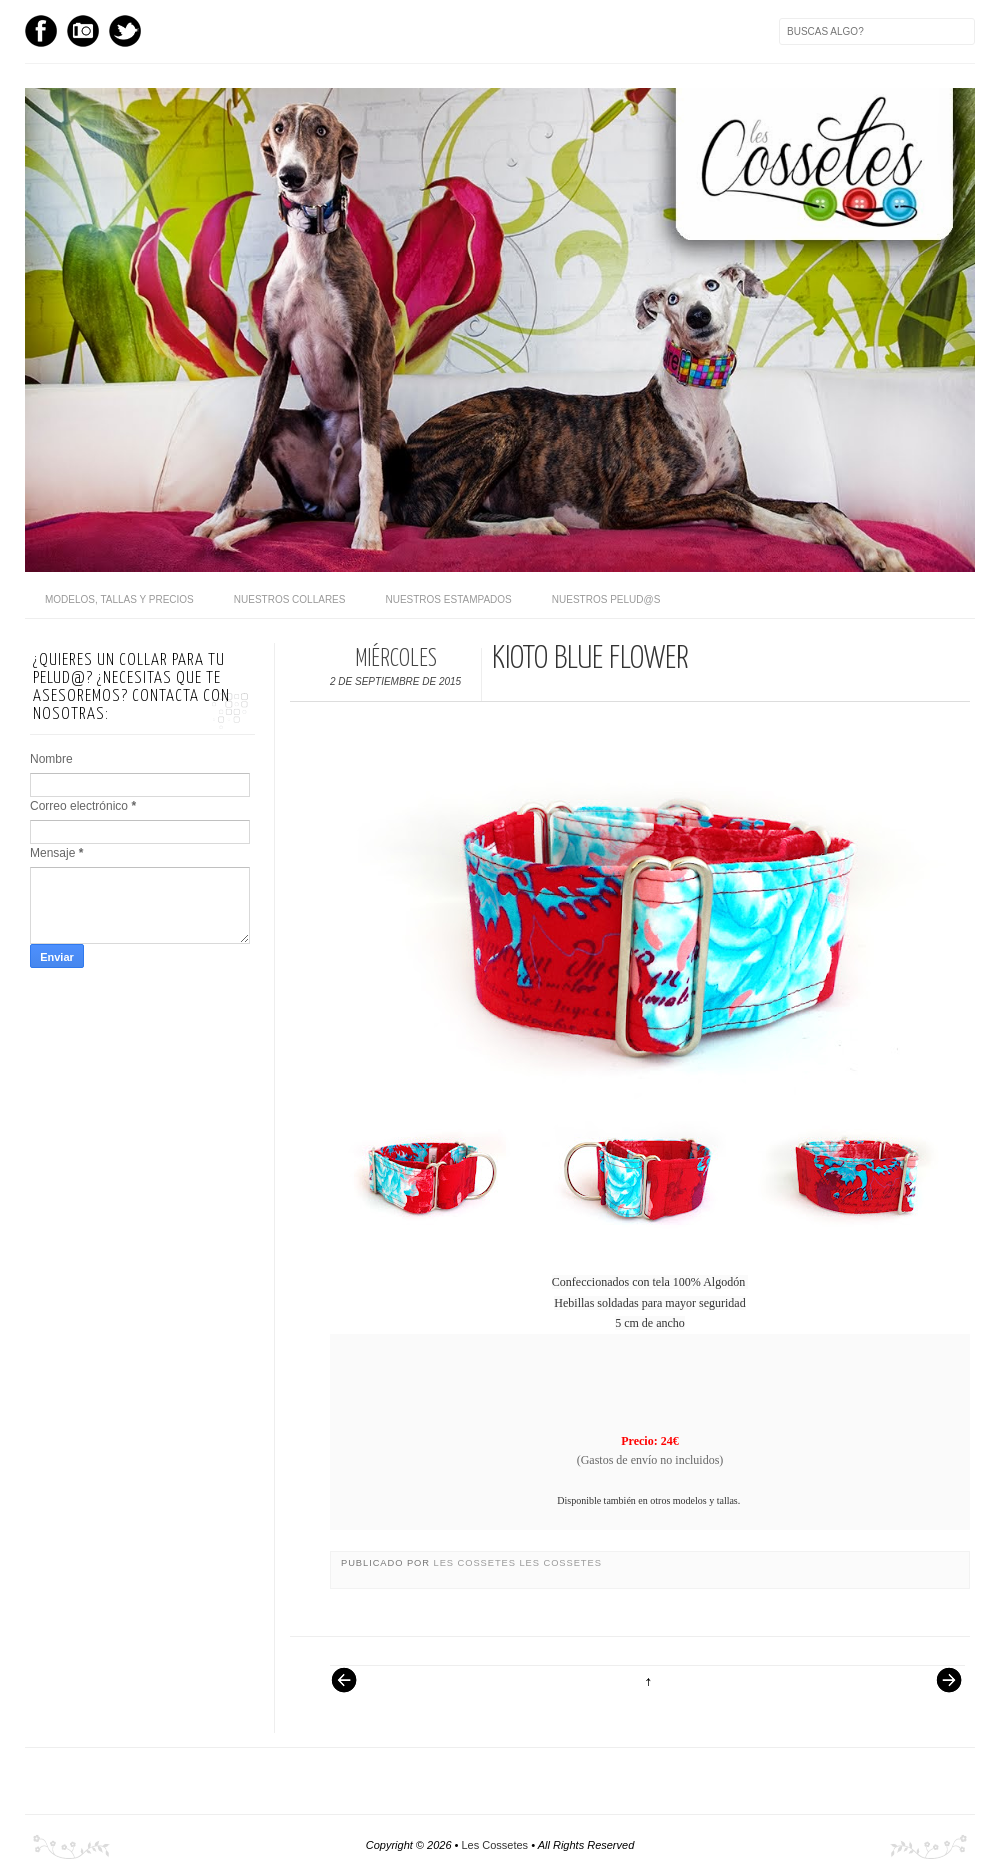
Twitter (125, 31)
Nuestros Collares (290, 599)
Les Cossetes (477, 1563)
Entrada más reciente (354, 1690)
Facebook (41, 31)
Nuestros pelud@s (606, 599)
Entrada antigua (941, 1690)
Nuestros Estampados (448, 599)
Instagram (83, 31)
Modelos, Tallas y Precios (119, 599)
